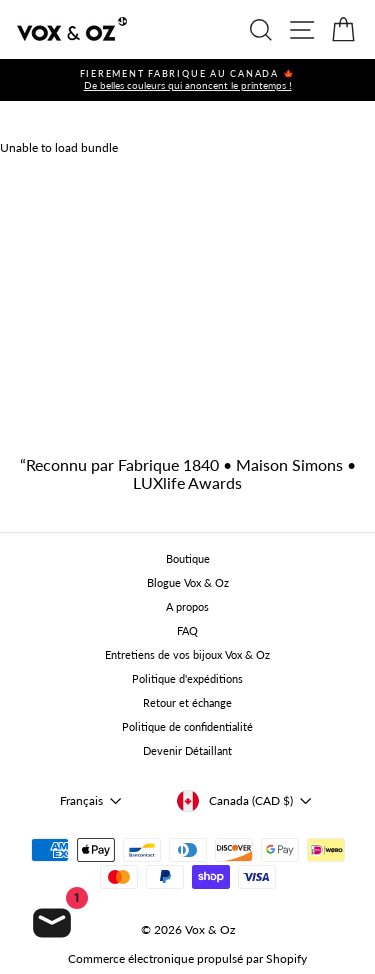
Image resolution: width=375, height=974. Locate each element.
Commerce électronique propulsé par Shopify (187, 958)
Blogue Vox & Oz (188, 582)
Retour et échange (187, 702)
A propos (187, 606)
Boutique (188, 558)
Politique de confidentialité (187, 726)
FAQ (187, 630)
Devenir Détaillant (187, 750)
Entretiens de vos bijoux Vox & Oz (187, 654)
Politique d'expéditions (187, 678)
